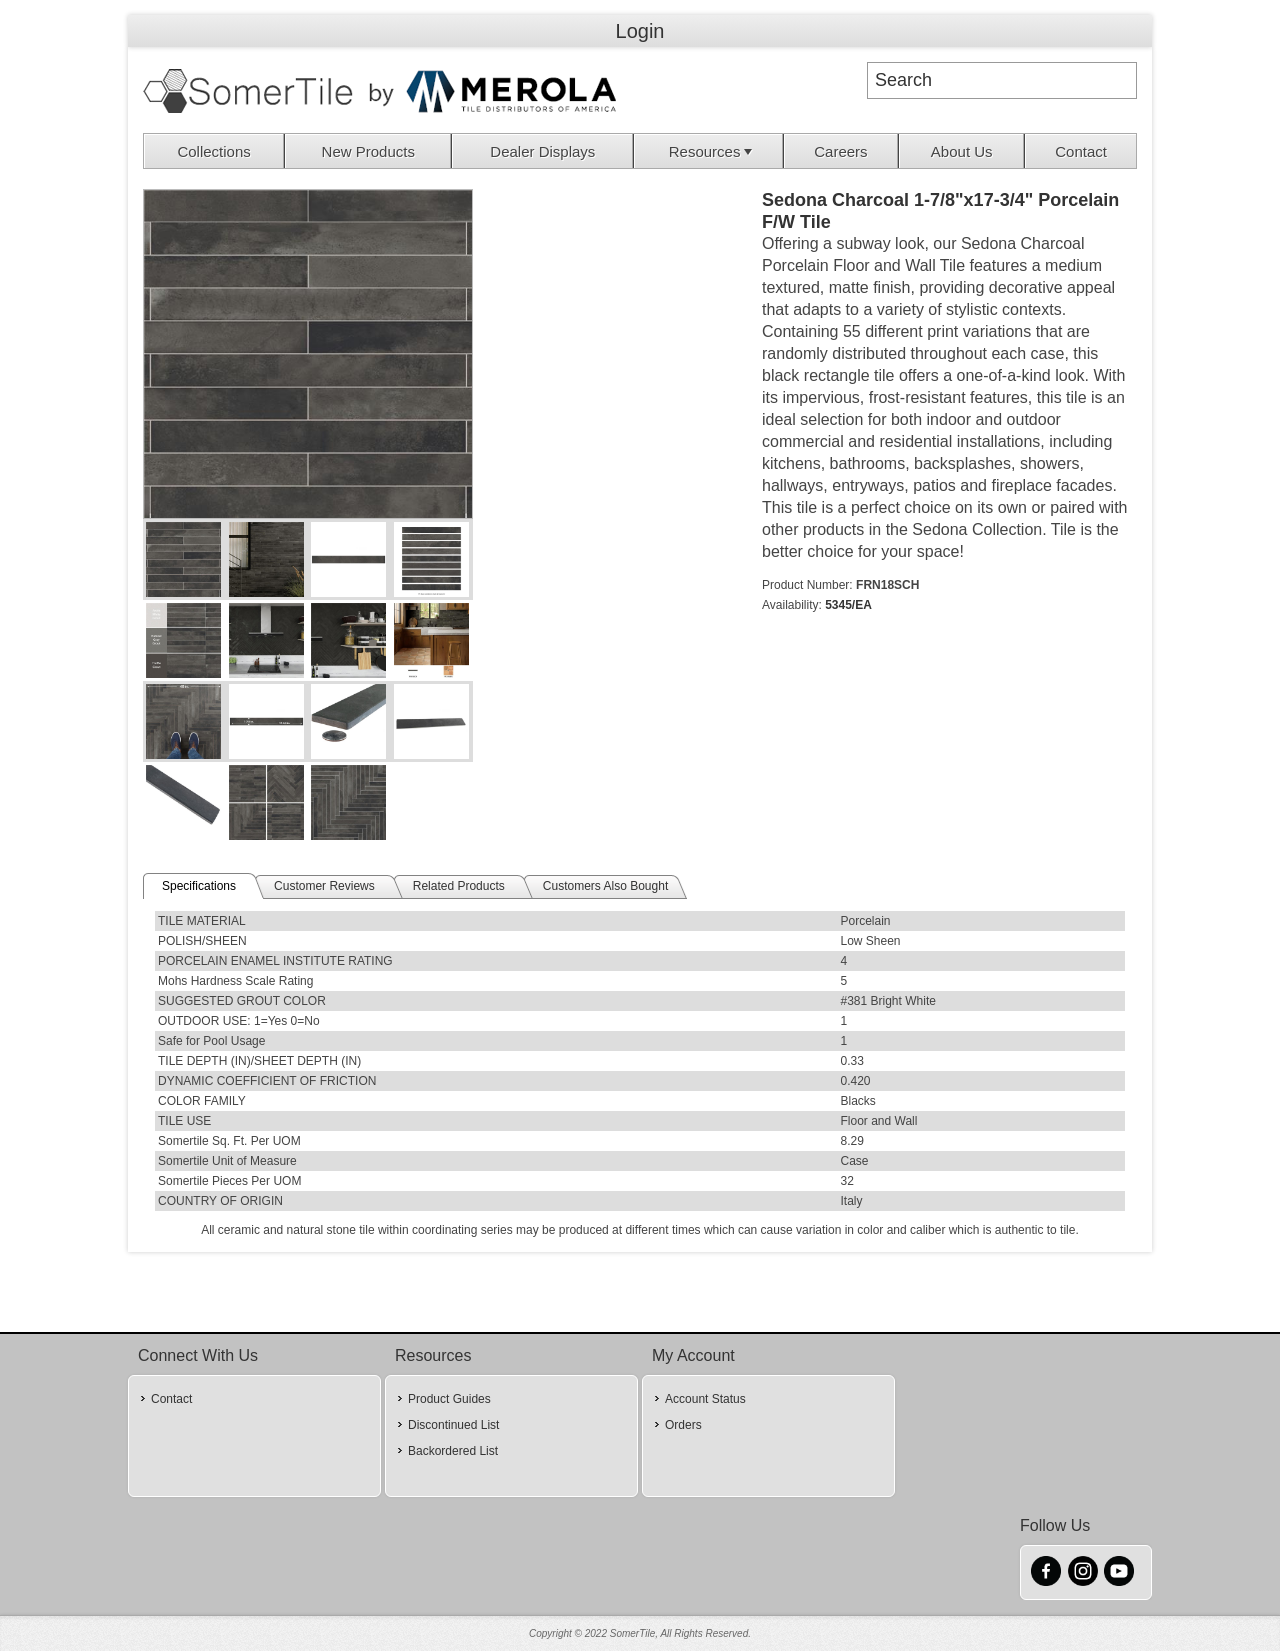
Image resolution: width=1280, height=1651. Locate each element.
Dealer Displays (542, 151)
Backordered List (453, 1451)
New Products (368, 151)
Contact (1081, 151)
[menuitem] (214, 151)
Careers (840, 151)
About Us (962, 151)
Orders (683, 1425)
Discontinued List (453, 1425)
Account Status (705, 1399)
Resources (713, 151)
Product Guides (449, 1399)
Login (640, 31)
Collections (213, 151)
